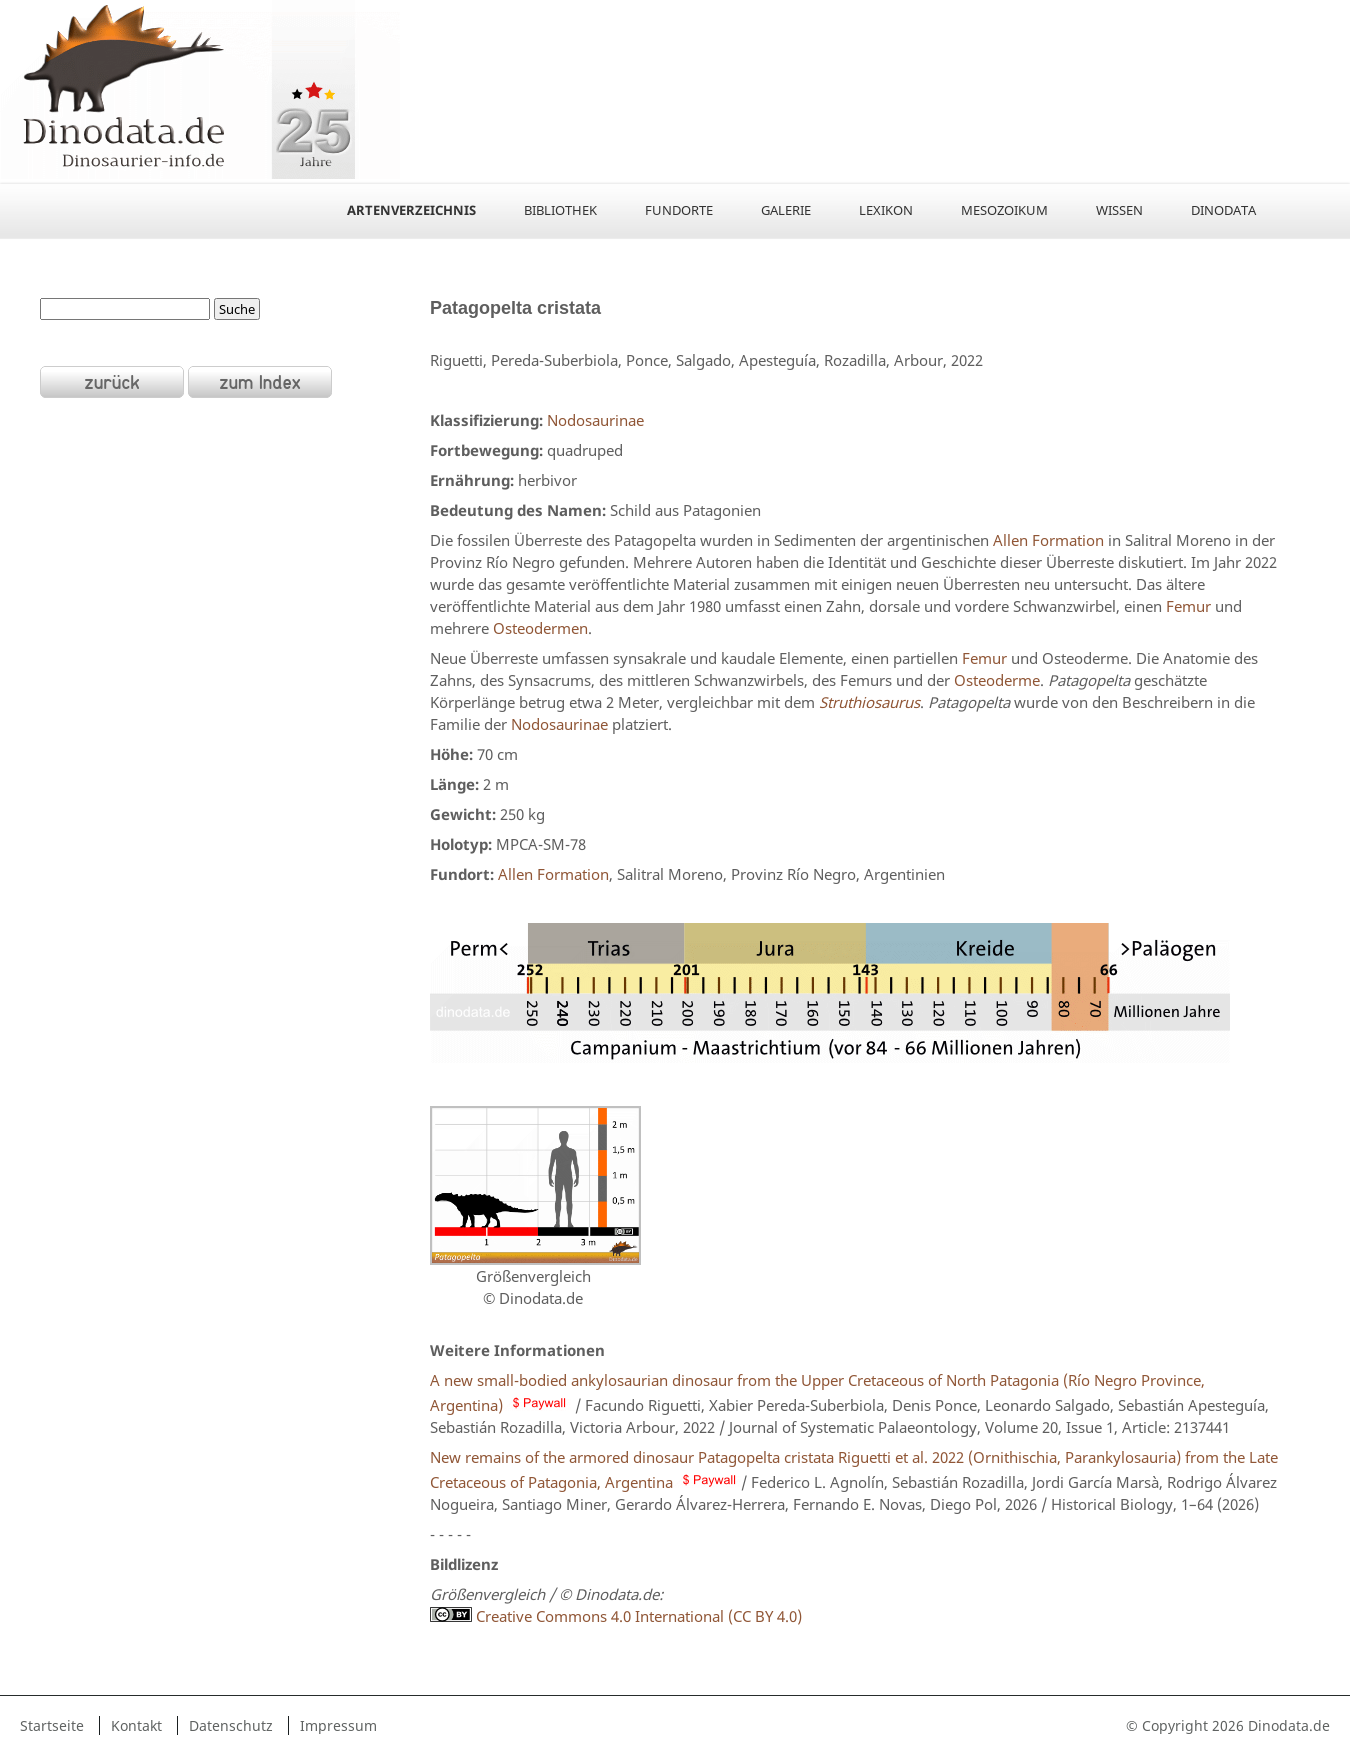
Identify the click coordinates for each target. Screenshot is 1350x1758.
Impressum (338, 1725)
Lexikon (886, 210)
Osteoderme (997, 680)
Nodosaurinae (595, 420)
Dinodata (1223, 210)
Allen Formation (1048, 540)
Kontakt (136, 1725)
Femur (1188, 606)
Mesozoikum (1004, 210)
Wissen (1119, 210)
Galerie (786, 210)
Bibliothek (560, 210)
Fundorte (679, 210)
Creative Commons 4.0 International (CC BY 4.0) (637, 1616)
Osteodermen (540, 628)
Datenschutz (231, 1725)
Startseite (52, 1725)
